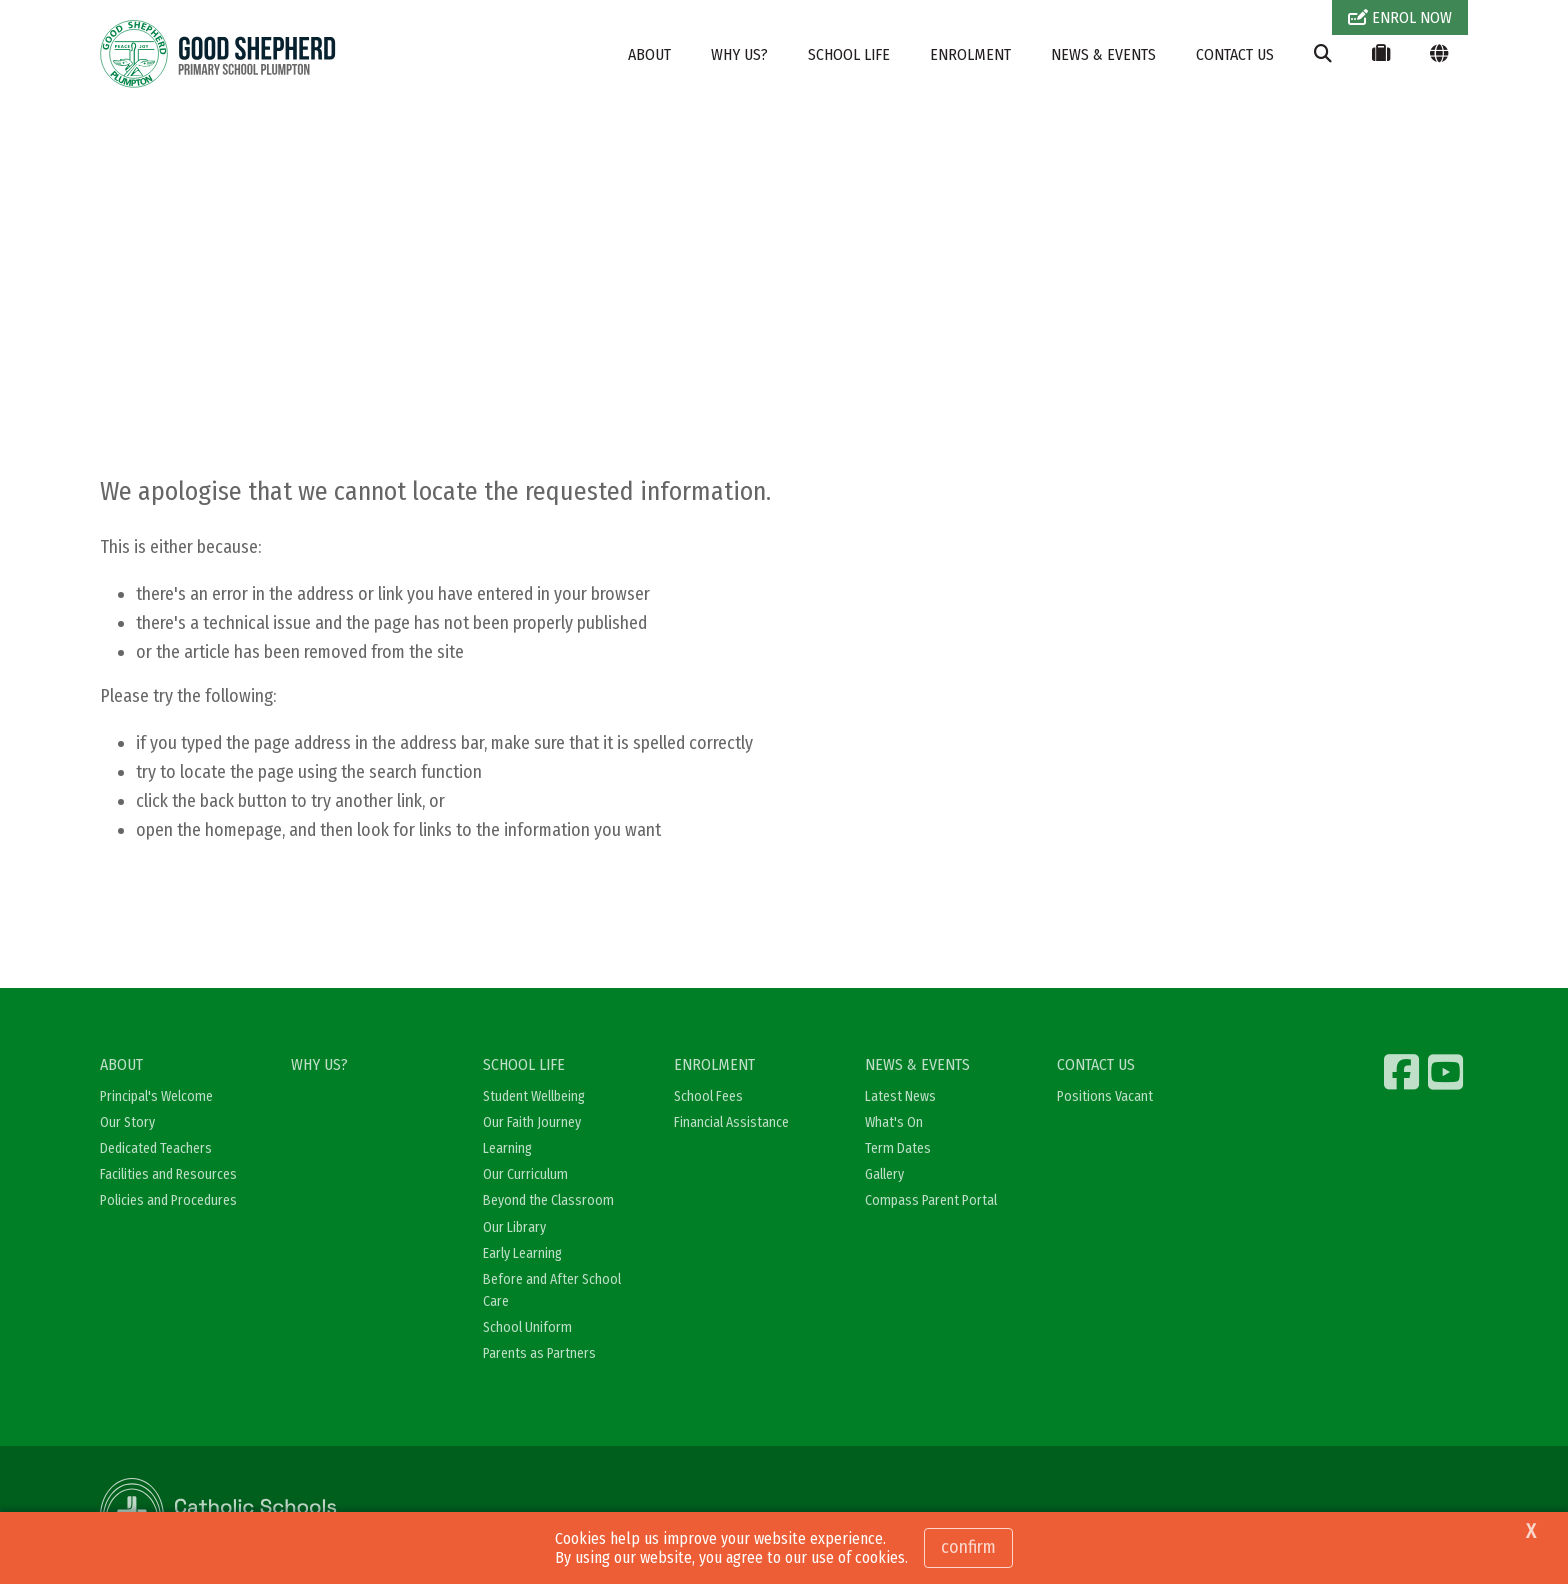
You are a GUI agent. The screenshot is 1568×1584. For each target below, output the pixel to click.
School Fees (708, 1096)
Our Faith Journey (532, 1122)
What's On (894, 1122)
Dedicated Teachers (156, 1148)
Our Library (514, 1227)
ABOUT (649, 54)
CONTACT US (1235, 54)
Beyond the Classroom (548, 1200)
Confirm (968, 1547)
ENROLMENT (970, 54)
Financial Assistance (731, 1122)
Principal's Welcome (156, 1096)
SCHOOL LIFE (849, 54)
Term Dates (898, 1148)
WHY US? (739, 54)
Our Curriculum (525, 1174)
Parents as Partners (539, 1353)
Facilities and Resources (168, 1174)
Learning (507, 1148)
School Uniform (527, 1327)
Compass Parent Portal (931, 1200)
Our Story (127, 1122)
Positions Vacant (1105, 1096)
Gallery (884, 1174)
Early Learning (522, 1253)
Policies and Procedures (168, 1200)
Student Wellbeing (534, 1096)
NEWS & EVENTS (1103, 54)
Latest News (900, 1096)
